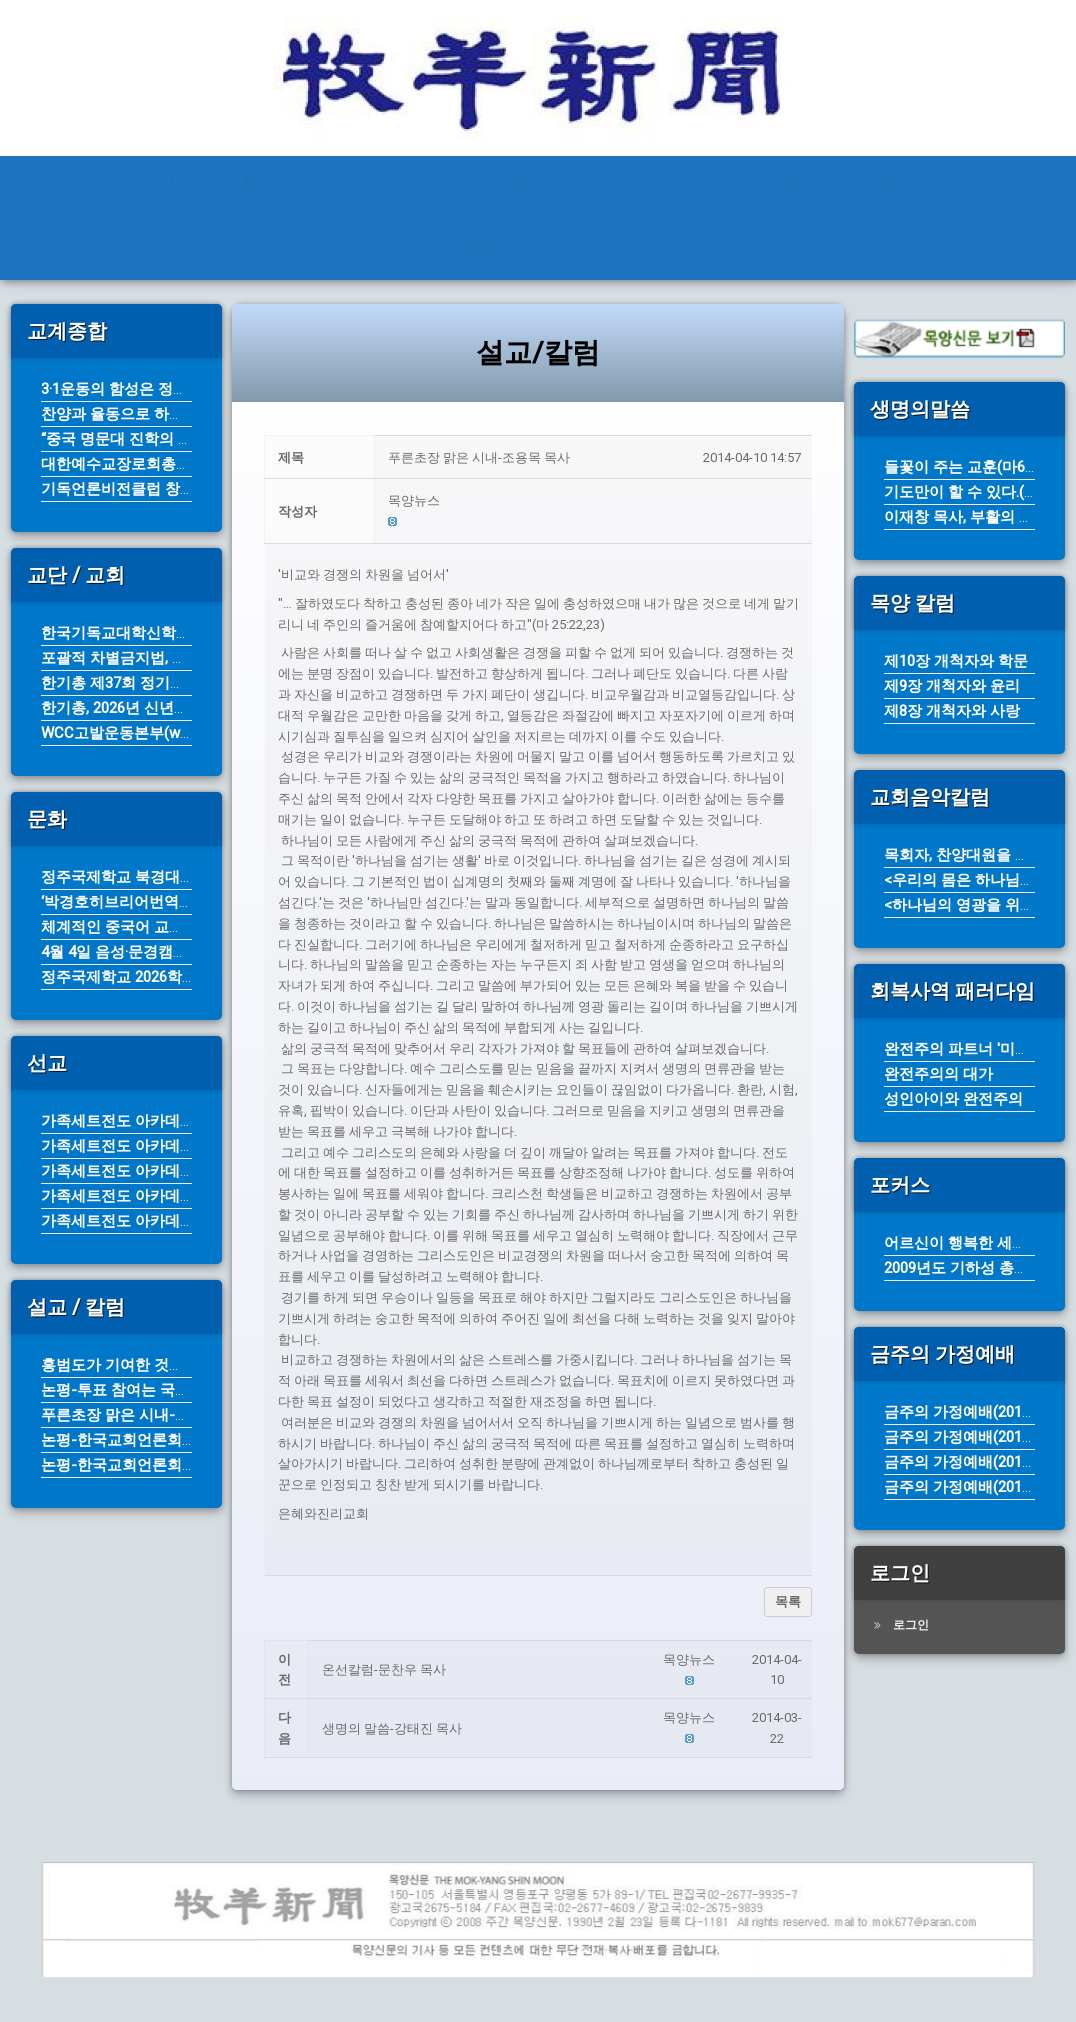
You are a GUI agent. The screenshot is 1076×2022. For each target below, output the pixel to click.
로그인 (911, 1625)
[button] (594, 501)
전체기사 (380, 185)
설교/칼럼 (771, 185)
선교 (981, 185)
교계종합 (507, 185)
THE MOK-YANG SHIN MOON (182, 185)
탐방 (479, 247)
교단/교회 (637, 185)
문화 (886, 185)
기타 (574, 247)
